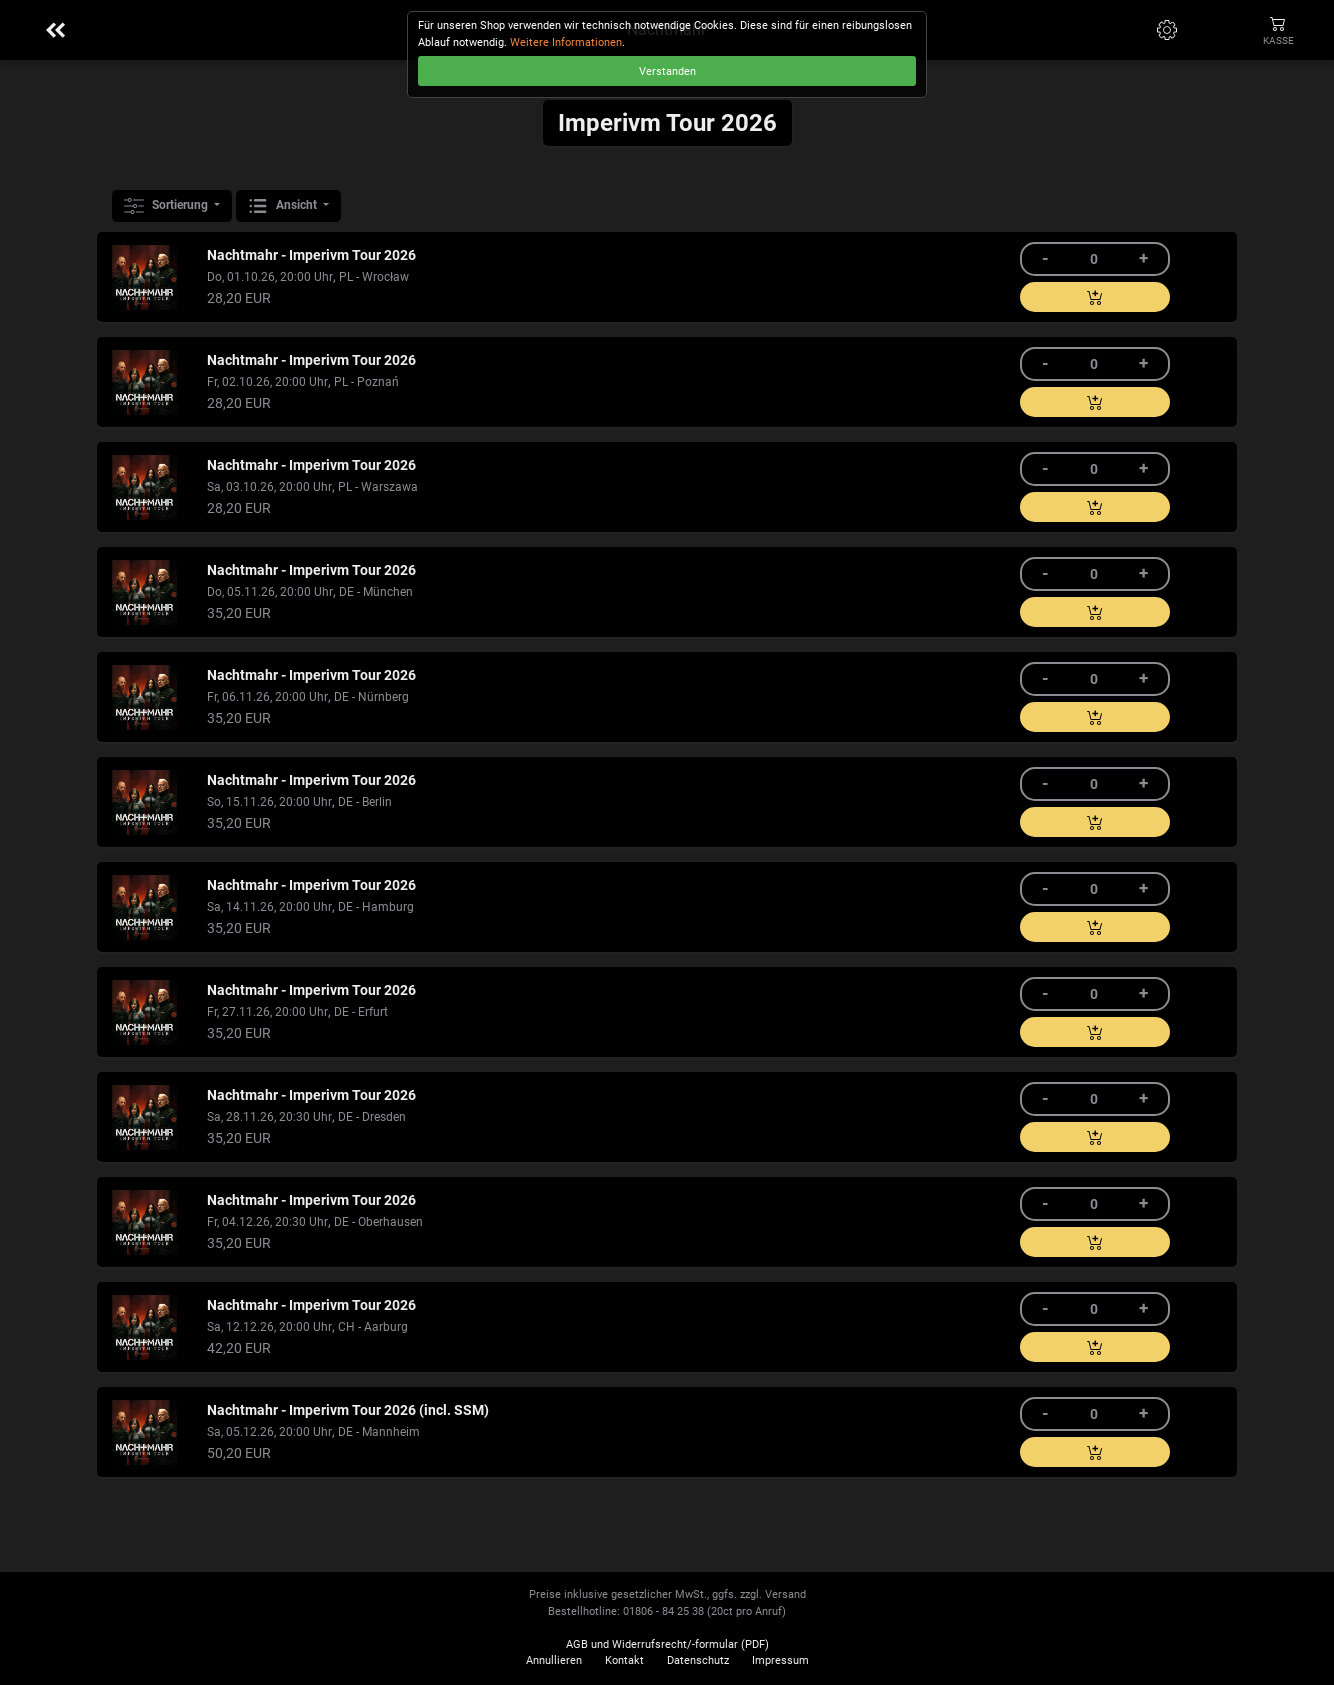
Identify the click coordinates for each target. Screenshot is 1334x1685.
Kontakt (624, 1660)
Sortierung (167, 206)
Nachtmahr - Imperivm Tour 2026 (311, 255)
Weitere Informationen (566, 42)
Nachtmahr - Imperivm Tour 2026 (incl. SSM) (348, 1410)
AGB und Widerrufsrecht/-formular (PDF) (667, 1644)
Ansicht (284, 206)
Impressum (780, 1660)
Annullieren (554, 1660)
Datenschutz (698, 1660)
